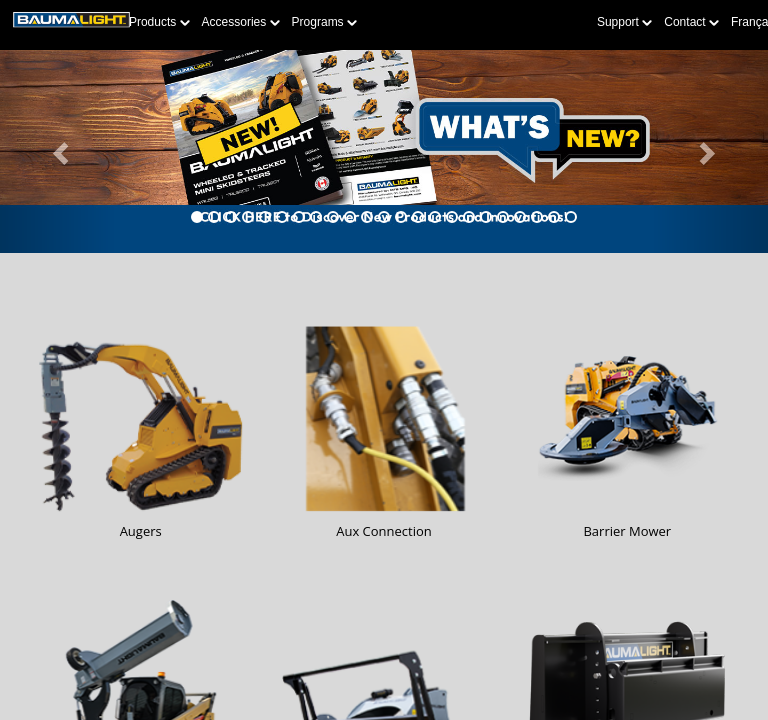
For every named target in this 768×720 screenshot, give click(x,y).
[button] (57, 151)
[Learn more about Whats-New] (384, 151)
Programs (324, 22)
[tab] (197, 217)
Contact (691, 22)
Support (624, 22)
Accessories (241, 22)
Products (159, 22)
